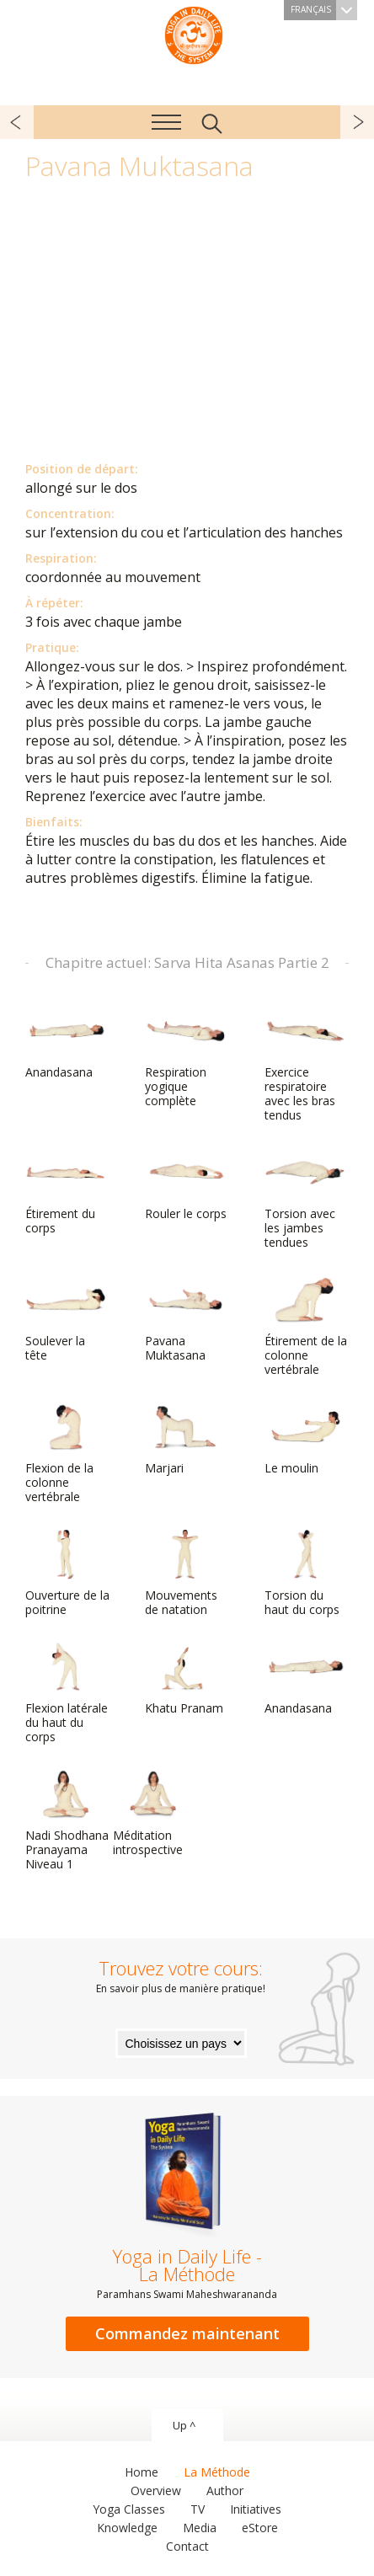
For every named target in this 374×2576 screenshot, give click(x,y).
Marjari (185, 1439)
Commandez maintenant (187, 2333)
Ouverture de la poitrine (67, 1573)
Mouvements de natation (185, 1573)
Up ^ (184, 2425)
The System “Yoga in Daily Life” (193, 33)
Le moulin (304, 1439)
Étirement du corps (65, 1191)
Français (324, 10)
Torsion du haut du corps (304, 1573)
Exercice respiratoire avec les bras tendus (304, 1064)
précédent (17, 122)
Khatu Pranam (185, 1679)
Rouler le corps (186, 1184)
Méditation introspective (153, 1813)
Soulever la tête (65, 1319)
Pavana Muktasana (185, 1319)
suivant (357, 122)
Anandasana (65, 1043)
